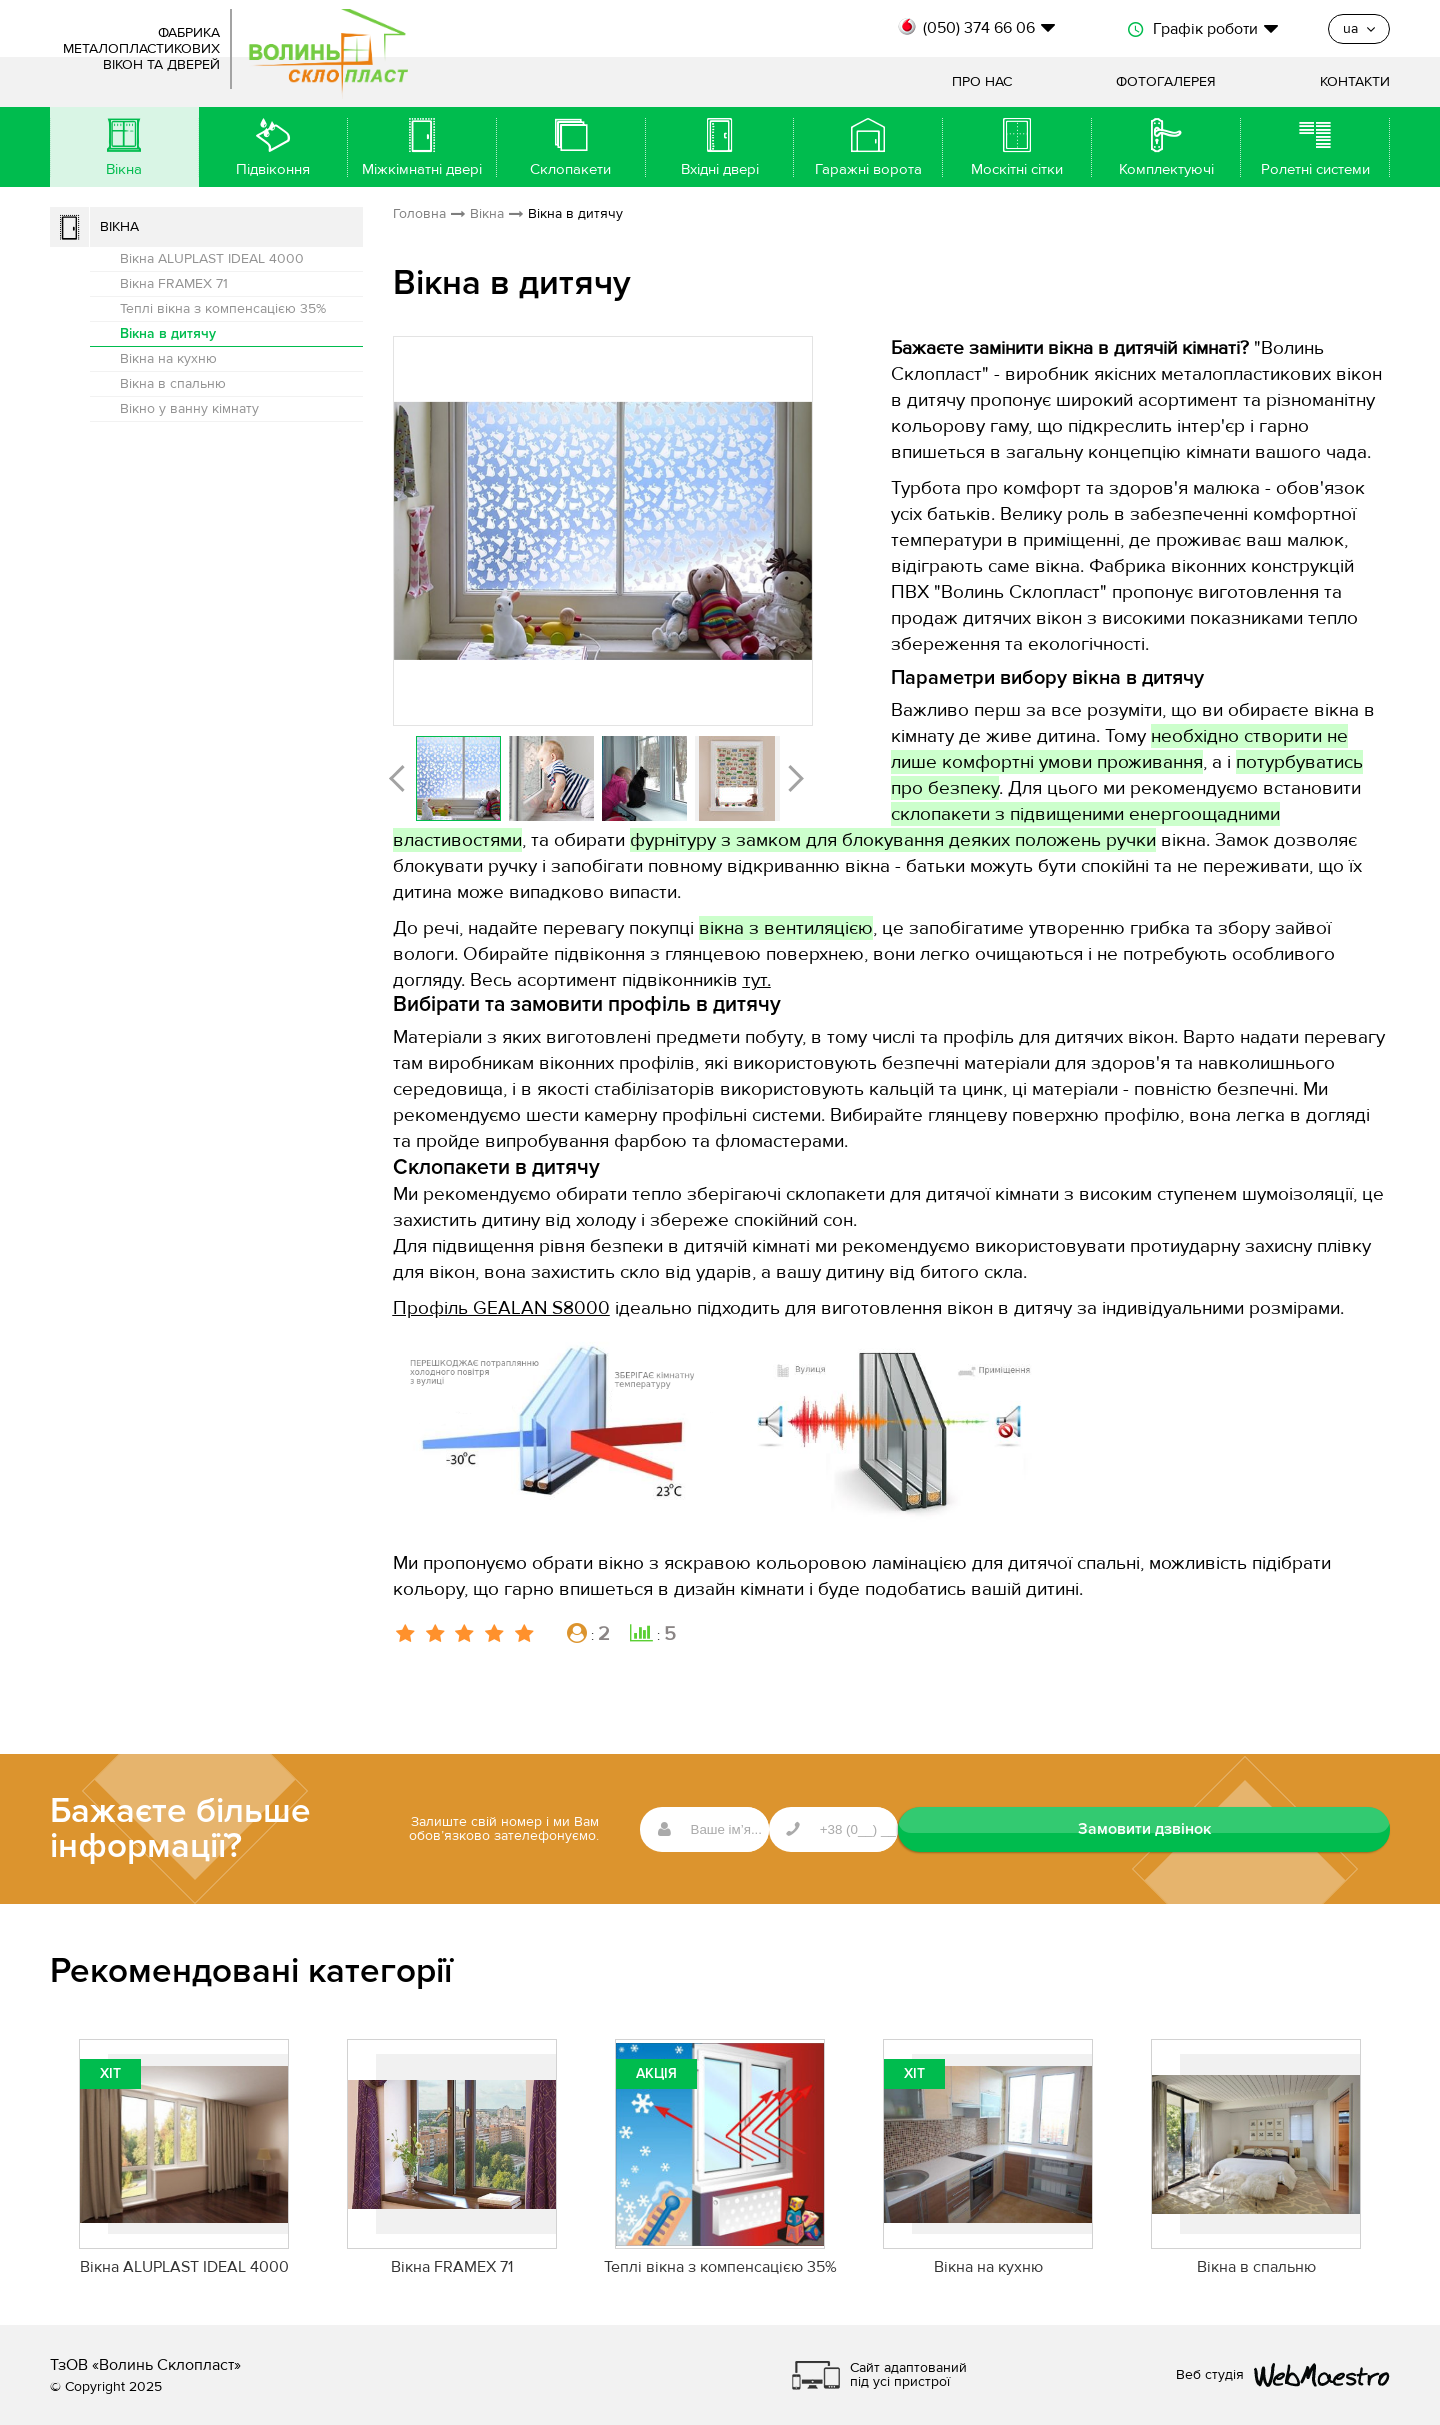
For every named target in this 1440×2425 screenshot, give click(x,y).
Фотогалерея (1166, 82)
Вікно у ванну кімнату (189, 409)
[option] (603, 531)
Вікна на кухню (168, 359)
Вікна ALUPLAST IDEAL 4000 (212, 259)
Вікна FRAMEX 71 (174, 284)
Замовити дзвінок (1290, 1829)
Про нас (982, 82)
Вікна (119, 227)
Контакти (1355, 82)
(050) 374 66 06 (979, 28)
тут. (757, 980)
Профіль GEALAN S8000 (501, 1308)
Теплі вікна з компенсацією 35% (223, 309)
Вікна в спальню (173, 384)
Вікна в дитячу (168, 333)
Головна (419, 214)
